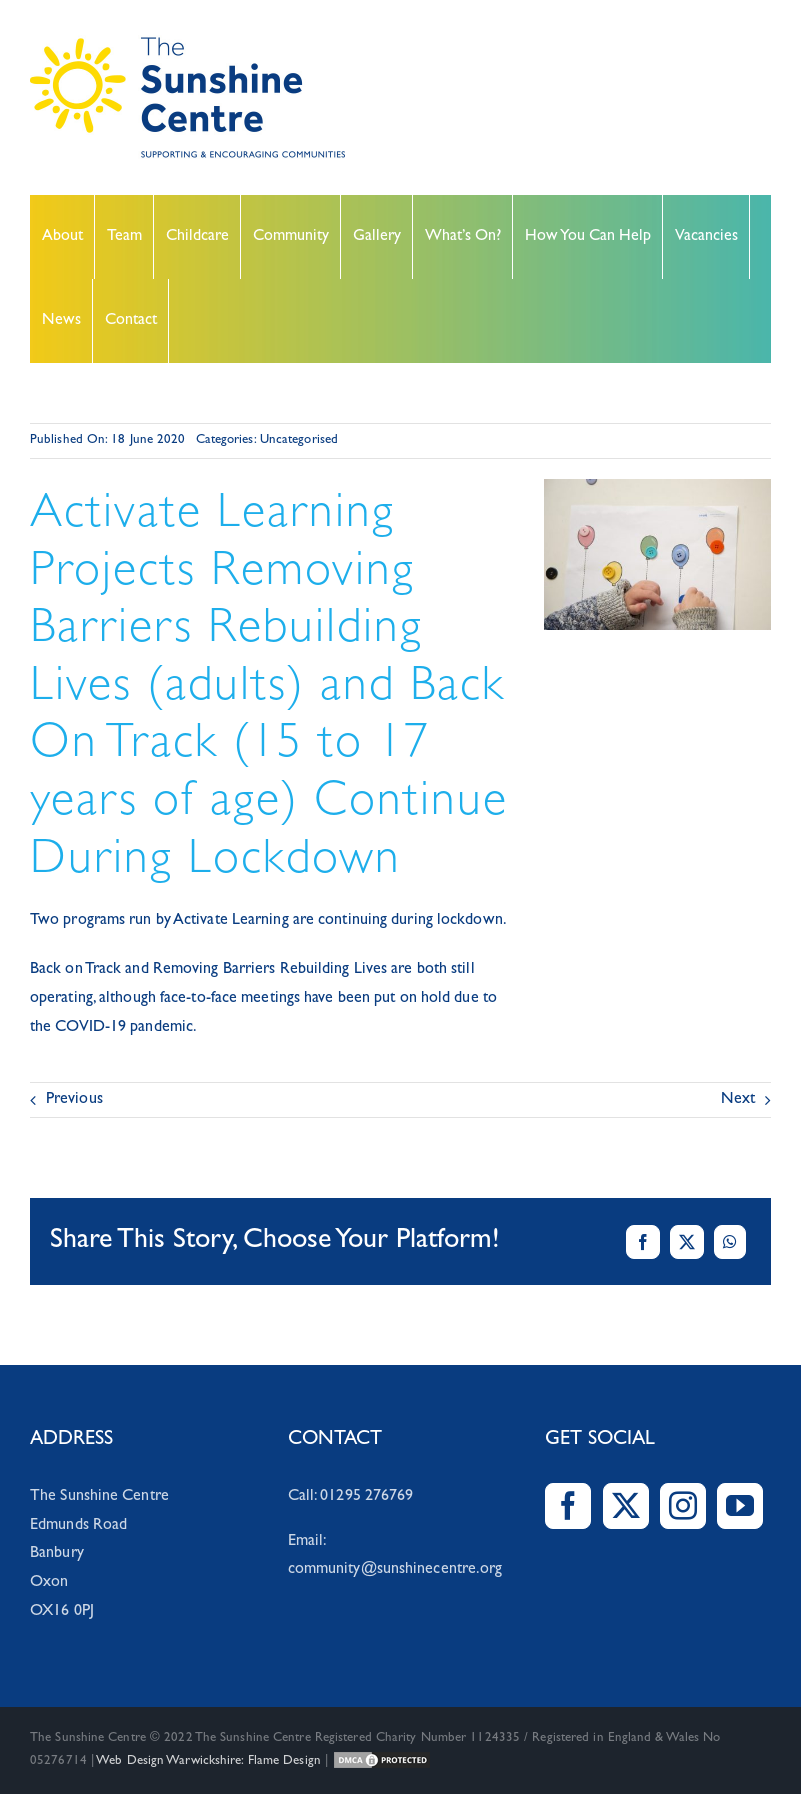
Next (738, 1100)
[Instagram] (683, 1506)
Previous (74, 1100)
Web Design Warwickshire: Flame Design (208, 1761)
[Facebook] (643, 1242)
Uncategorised (299, 440)
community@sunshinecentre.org (395, 1570)
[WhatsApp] (730, 1242)
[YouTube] (740, 1506)
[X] (687, 1242)
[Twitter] (626, 1506)
